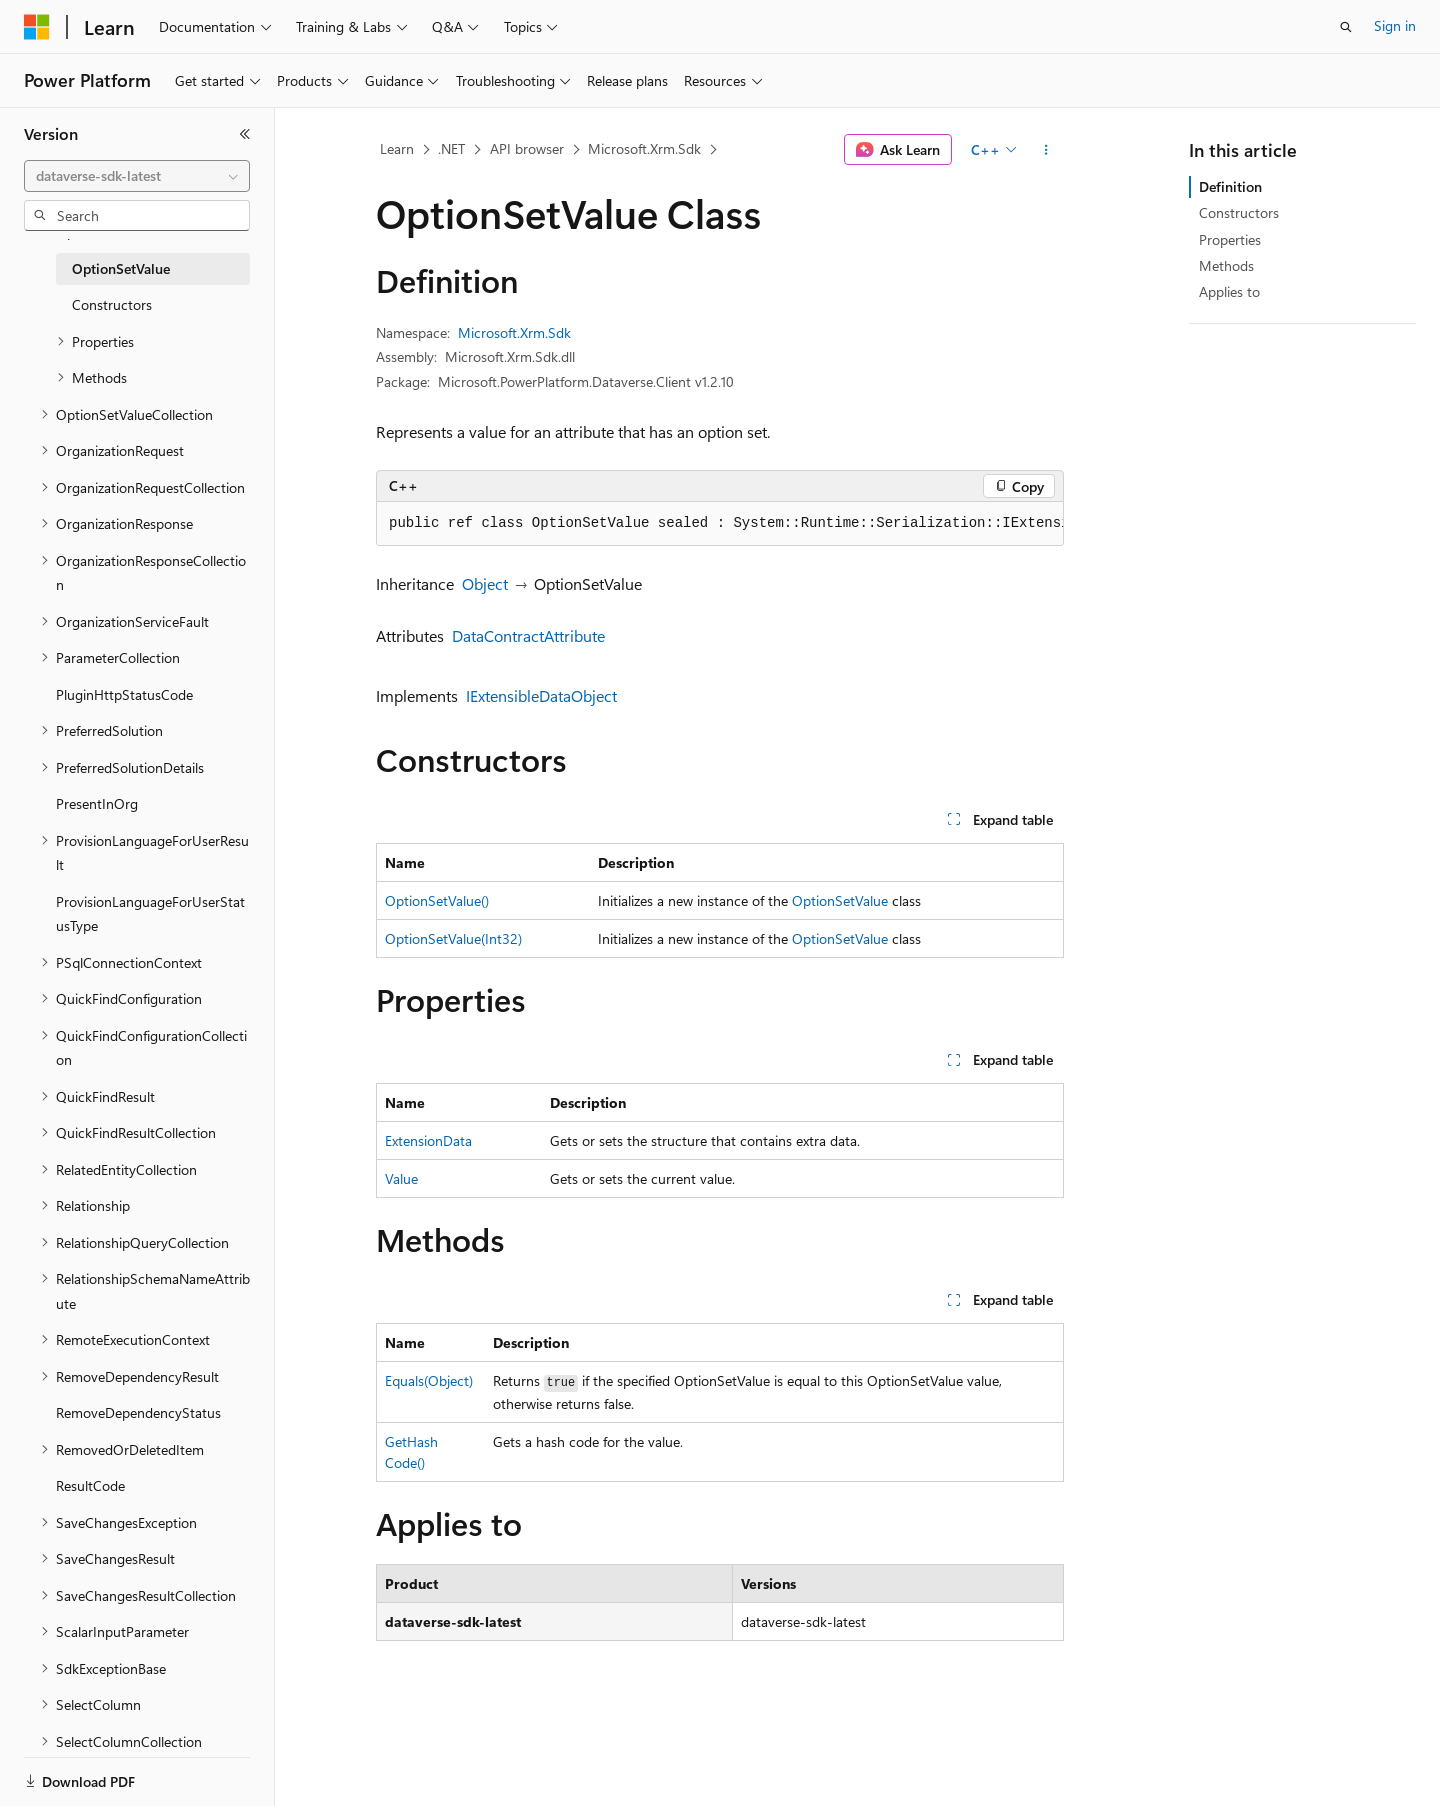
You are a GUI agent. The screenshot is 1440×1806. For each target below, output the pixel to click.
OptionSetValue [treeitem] (121, 268)
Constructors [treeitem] (112, 304)
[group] (720, 524)
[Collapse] (245, 134)
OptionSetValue (840, 900)
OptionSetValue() (437, 900)
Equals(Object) (429, 1380)
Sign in (1395, 25)
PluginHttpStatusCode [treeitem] (124, 694)
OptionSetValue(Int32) (453, 938)
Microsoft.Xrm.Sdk (644, 148)
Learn (397, 148)
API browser (527, 148)
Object (485, 583)
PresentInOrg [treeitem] (97, 803)
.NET (451, 148)
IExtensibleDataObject (541, 695)
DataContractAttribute (528, 635)
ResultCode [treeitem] (90, 1485)
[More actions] (1046, 150)
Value (401, 1178)
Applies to (1229, 291)
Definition (1230, 186)
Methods (1226, 265)
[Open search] (1346, 27)
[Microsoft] (37, 27)
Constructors (1239, 212)
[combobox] (137, 176)
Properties (1230, 239)
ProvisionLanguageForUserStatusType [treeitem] (150, 914)
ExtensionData (428, 1140)
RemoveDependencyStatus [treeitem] (138, 1412)
